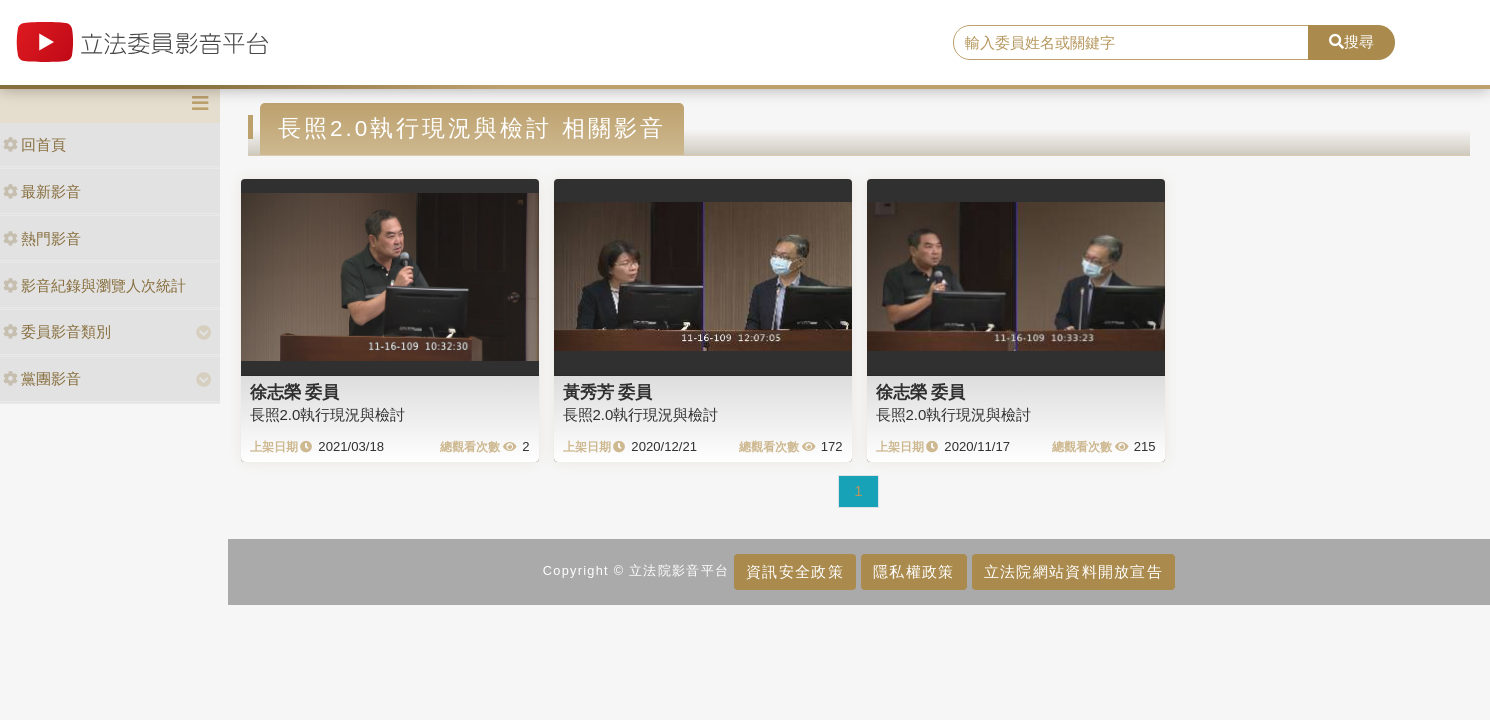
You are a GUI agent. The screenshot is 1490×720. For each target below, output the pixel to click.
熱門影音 (42, 238)
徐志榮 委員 (295, 392)
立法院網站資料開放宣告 (1073, 571)
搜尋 (1351, 41)
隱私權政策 (913, 571)
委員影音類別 (57, 331)
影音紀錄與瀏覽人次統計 (94, 285)
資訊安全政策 (795, 571)
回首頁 (34, 144)
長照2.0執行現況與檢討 (328, 414)
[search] (1131, 43)
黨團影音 (42, 378)
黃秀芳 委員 (608, 392)
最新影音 (42, 191)
